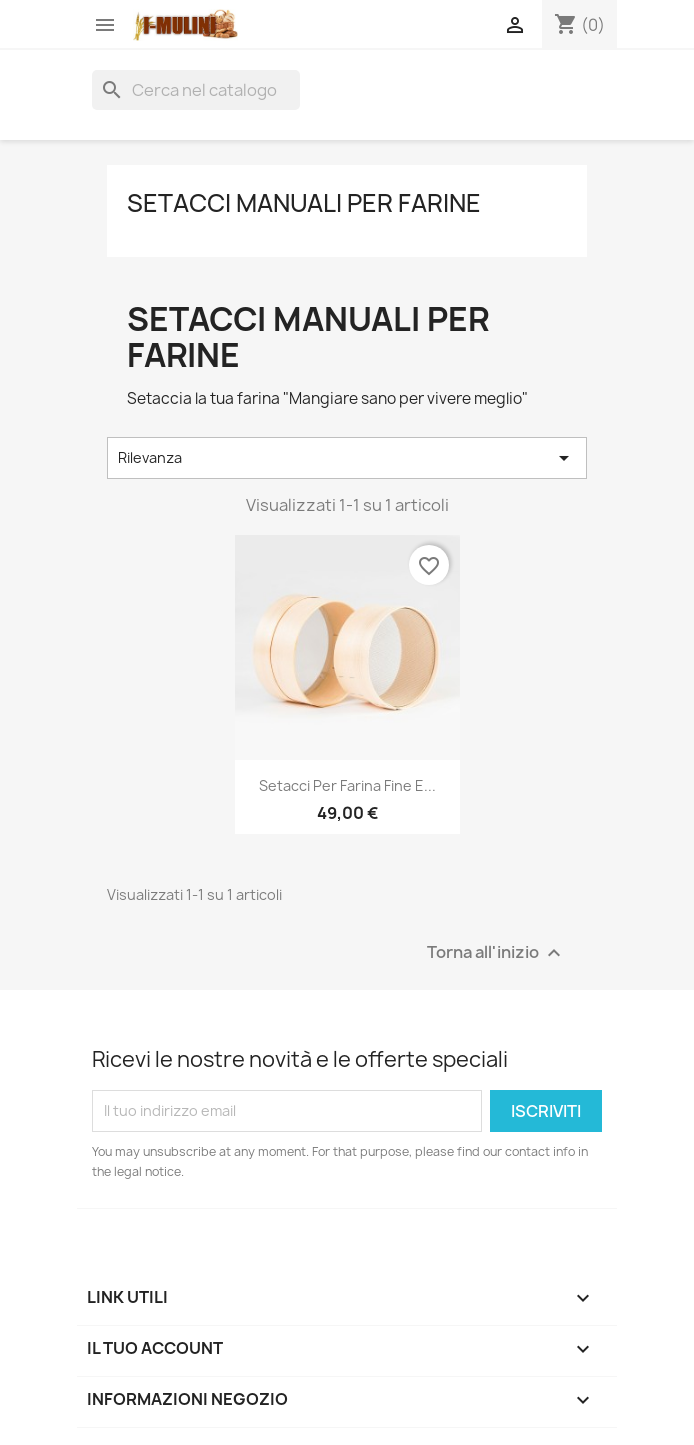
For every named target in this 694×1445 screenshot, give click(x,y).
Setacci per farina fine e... (347, 785)
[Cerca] (196, 90)
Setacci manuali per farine (304, 203)
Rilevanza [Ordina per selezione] (347, 458)
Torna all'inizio (496, 952)
